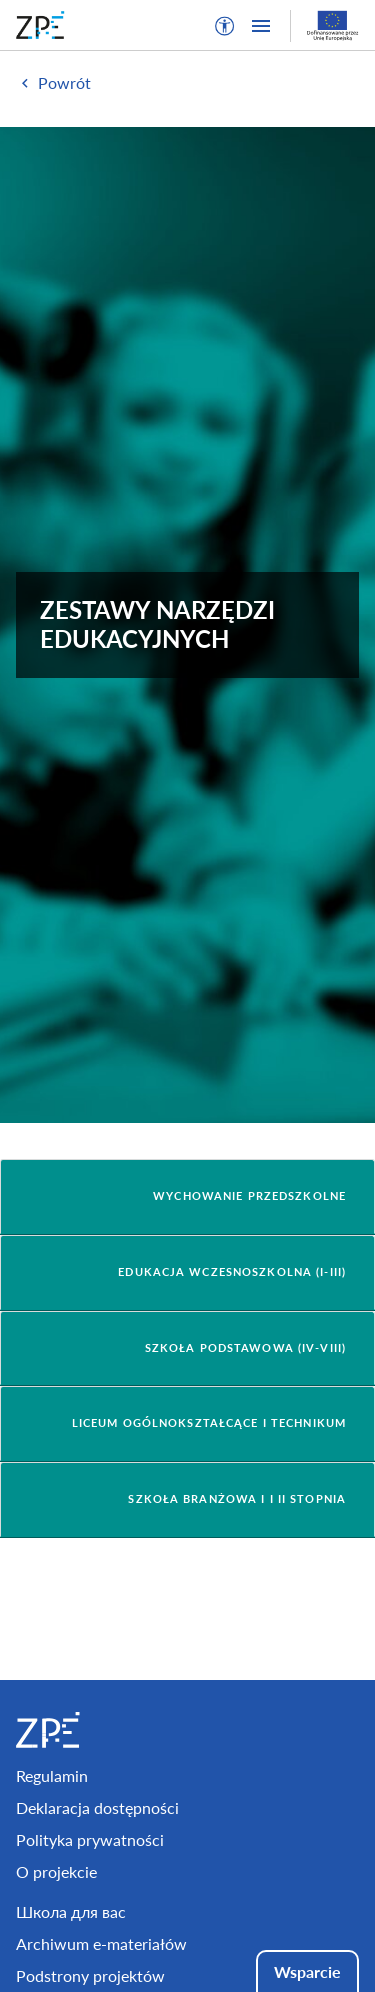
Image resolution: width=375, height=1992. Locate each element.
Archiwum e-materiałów (101, 1943)
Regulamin (52, 1775)
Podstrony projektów (90, 1975)
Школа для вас (71, 1911)
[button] (225, 26)
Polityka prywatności (90, 1839)
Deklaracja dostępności (97, 1807)
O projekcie (56, 1871)
